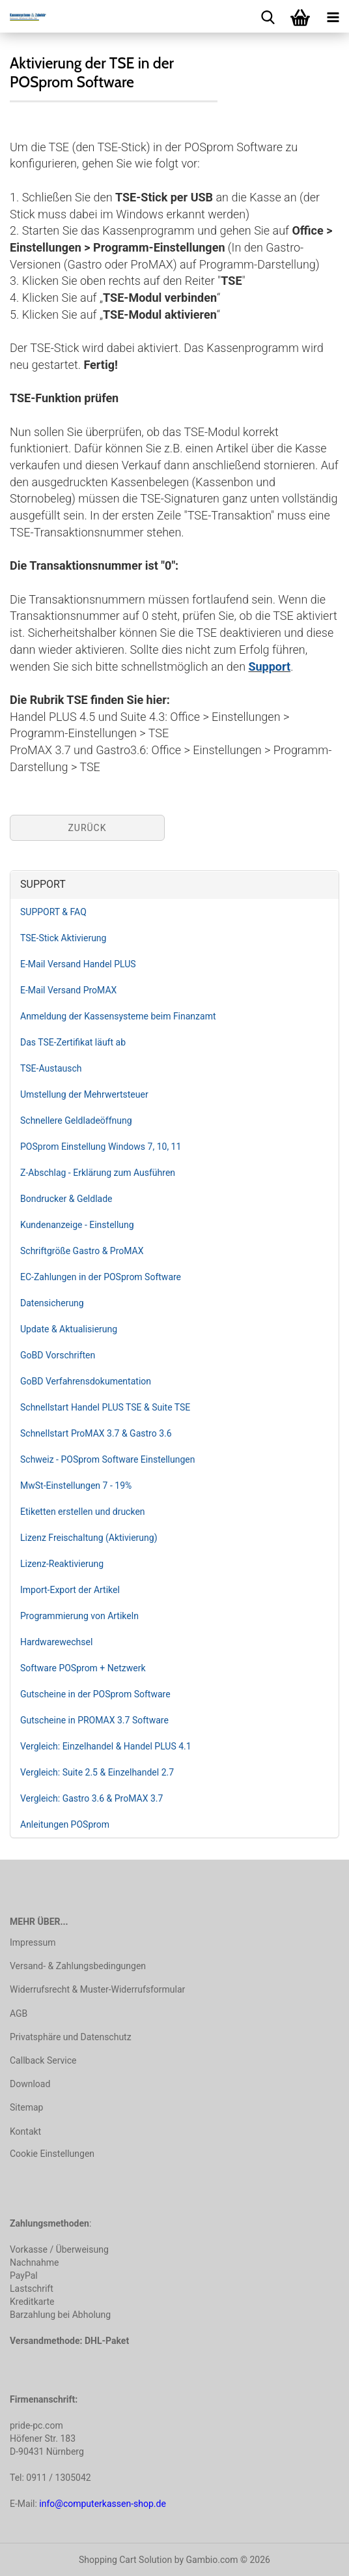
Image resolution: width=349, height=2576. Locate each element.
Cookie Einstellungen (52, 2153)
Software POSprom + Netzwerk (83, 1668)
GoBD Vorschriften (57, 1355)
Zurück (87, 828)
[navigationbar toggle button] (332, 16)
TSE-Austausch (51, 1068)
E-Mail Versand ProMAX (68, 990)
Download (30, 2084)
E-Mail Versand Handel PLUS (78, 964)
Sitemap (26, 2107)
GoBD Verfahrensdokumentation (85, 1381)
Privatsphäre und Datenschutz (71, 2037)
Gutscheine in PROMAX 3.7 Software (94, 1720)
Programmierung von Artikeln (79, 1616)
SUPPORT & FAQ (53, 912)
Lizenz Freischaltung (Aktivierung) (89, 1537)
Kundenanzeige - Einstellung (77, 1225)
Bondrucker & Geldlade (66, 1198)
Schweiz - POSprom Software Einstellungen (107, 1459)
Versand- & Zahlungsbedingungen (78, 1966)
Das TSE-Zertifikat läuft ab (73, 1042)
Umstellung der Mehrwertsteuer (84, 1094)
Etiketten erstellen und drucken (82, 1511)
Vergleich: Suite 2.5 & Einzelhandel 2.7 (97, 1772)
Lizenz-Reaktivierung (62, 1564)
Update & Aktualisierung (68, 1329)
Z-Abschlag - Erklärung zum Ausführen (97, 1172)
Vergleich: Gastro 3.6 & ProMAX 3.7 (91, 1798)
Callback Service (43, 2060)
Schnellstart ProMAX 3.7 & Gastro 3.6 (96, 1433)
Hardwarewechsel (56, 1642)
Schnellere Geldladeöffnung (76, 1120)
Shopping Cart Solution (125, 2559)
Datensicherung (52, 1303)
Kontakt (25, 2131)
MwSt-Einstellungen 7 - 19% (76, 1485)
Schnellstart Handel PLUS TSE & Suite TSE (105, 1407)
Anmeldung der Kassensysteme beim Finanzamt (118, 1016)
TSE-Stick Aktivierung (63, 938)
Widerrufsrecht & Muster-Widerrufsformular (97, 1989)
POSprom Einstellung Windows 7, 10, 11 (100, 1146)
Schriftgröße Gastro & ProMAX (82, 1251)
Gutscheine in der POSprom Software (95, 1694)
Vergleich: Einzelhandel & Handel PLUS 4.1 (105, 1746)
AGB (18, 2013)
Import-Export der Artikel (70, 1590)
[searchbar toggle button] (267, 16)
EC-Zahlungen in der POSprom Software (100, 1277)
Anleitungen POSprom (64, 1824)
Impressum (32, 1942)
